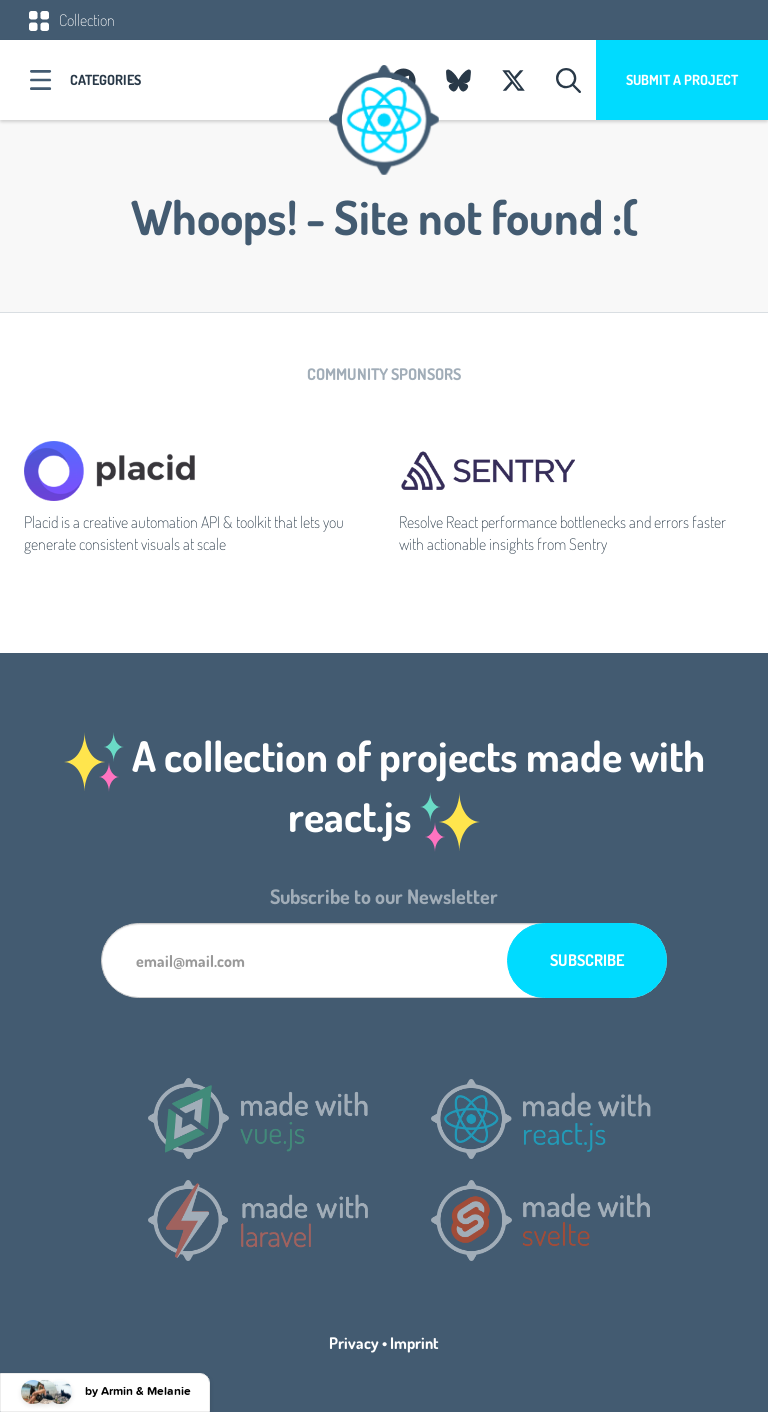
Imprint (414, 1343)
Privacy (354, 1343)
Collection (72, 20)
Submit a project (682, 79)
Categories (105, 79)
